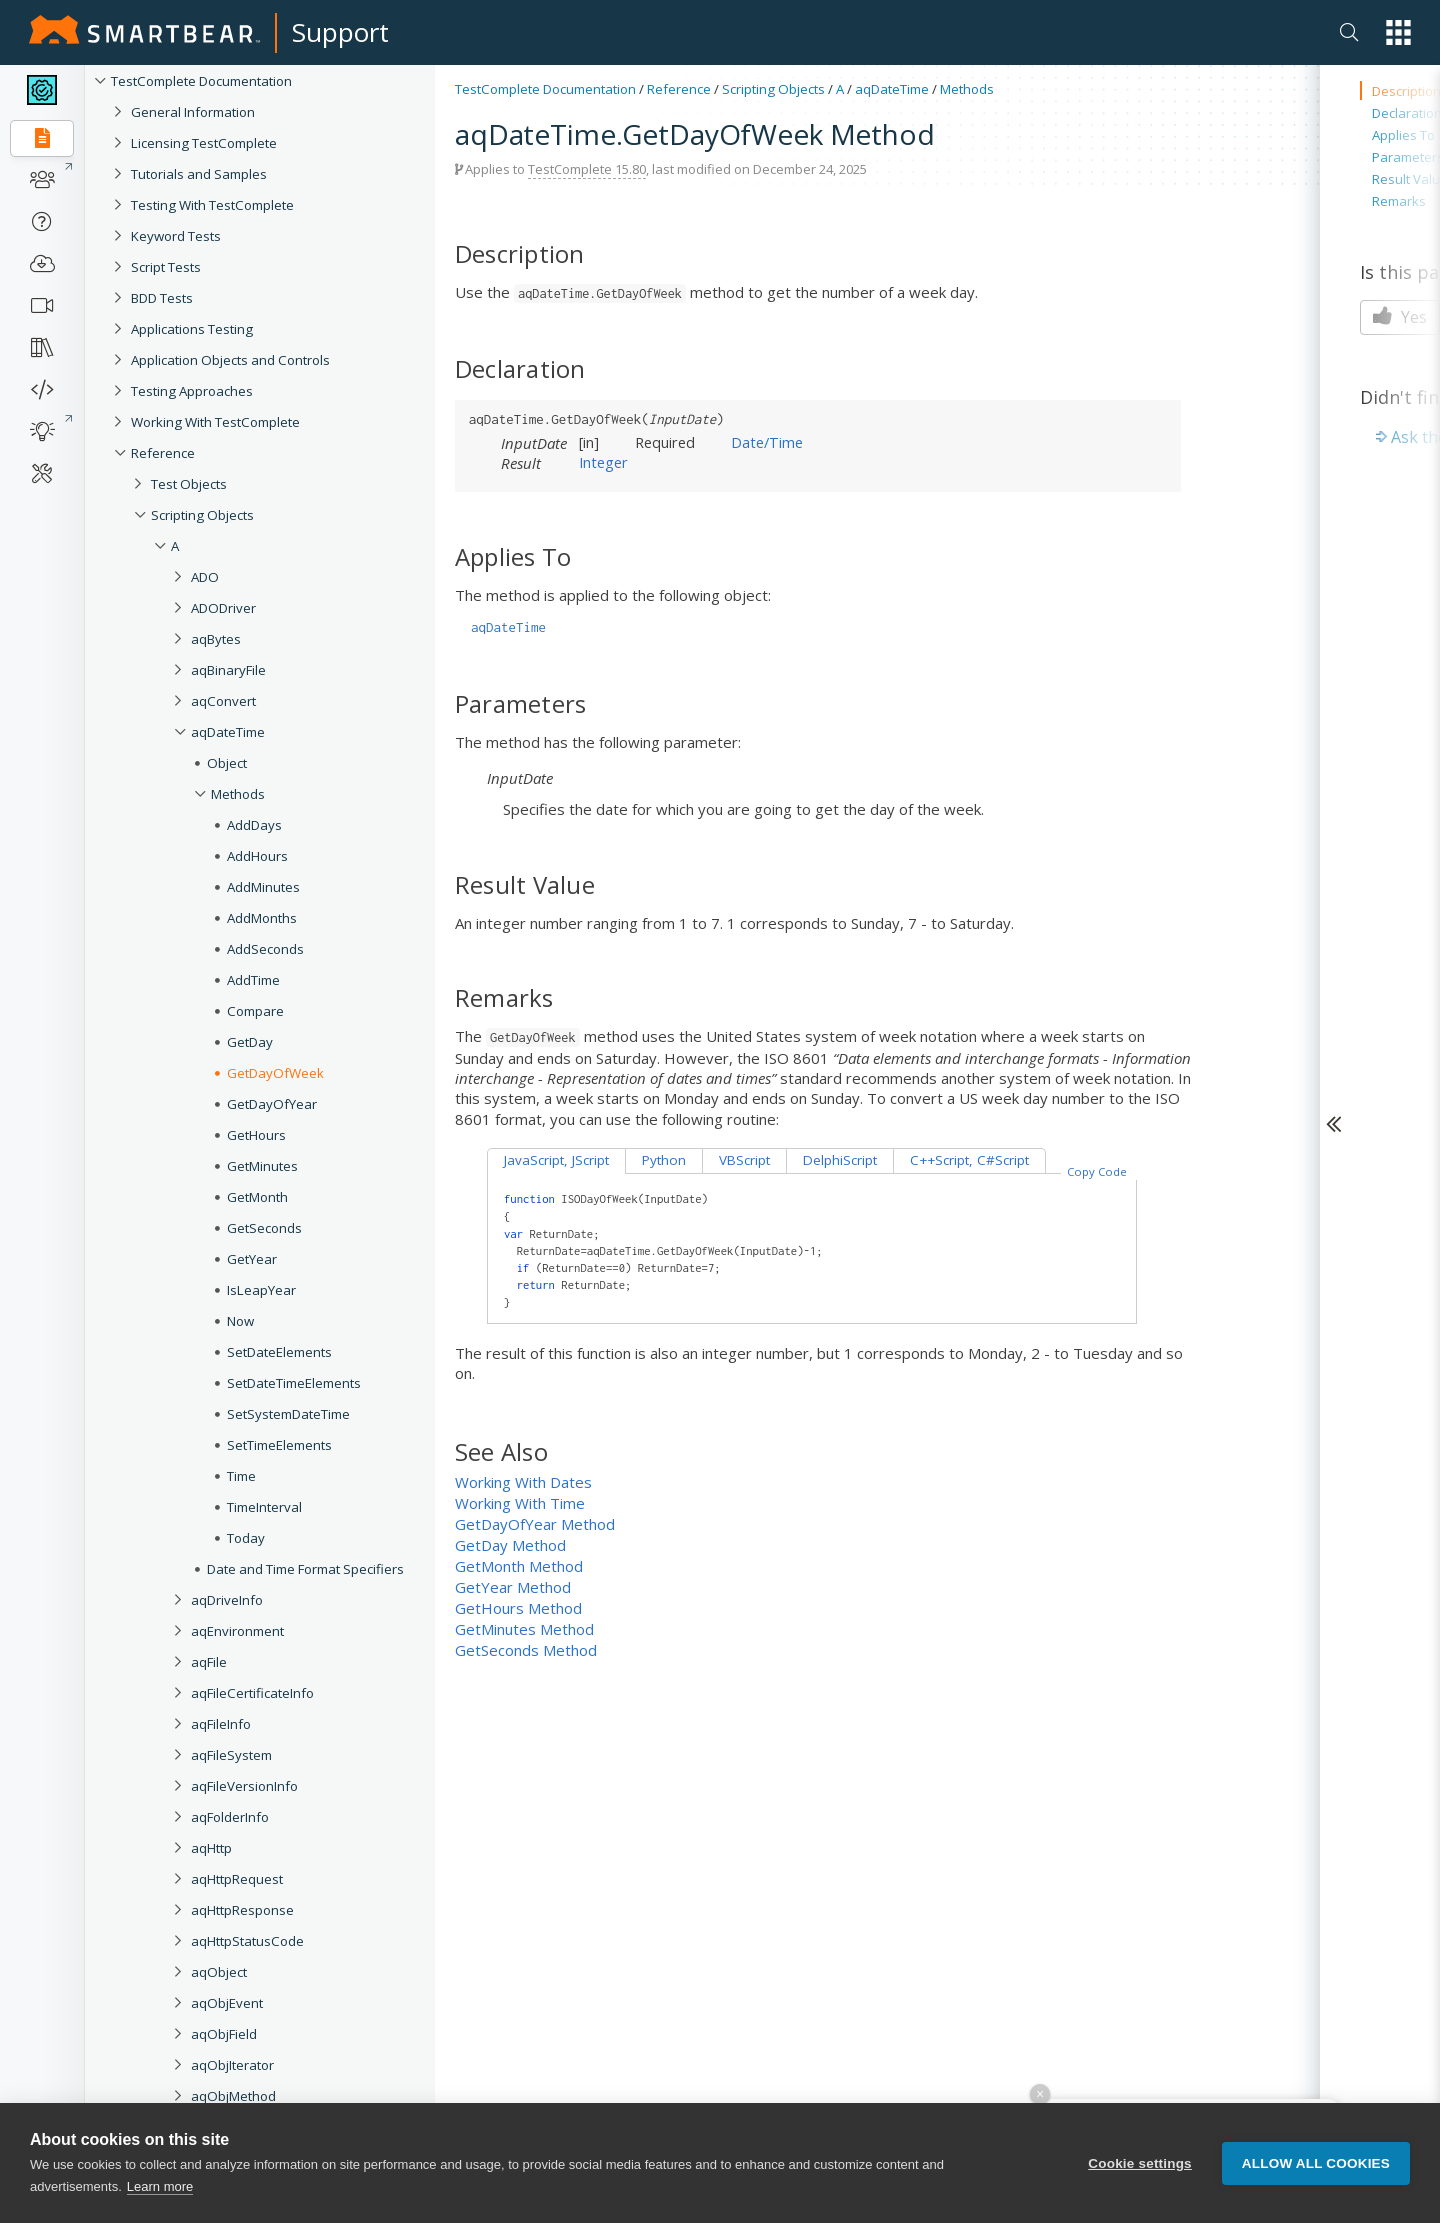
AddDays (254, 825)
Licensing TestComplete (204, 143)
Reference (163, 453)
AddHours (257, 856)
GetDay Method (510, 1545)
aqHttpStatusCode (247, 1941)
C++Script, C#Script (969, 1160)
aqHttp (211, 1848)
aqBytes (216, 639)
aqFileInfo (221, 1724)
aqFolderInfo (230, 1817)
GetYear (252, 1259)
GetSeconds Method (526, 1650)
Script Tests (166, 267)
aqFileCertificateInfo (252, 1693)
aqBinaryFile (228, 670)
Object (227, 763)
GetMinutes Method (524, 1629)
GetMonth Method (519, 1566)
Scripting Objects (202, 515)
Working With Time (520, 1503)
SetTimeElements (279, 1445)
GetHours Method (518, 1608)
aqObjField (224, 2034)
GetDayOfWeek (275, 1073)
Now (240, 1321)
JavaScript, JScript (556, 1160)
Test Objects (189, 484)
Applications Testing (192, 329)
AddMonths (262, 918)
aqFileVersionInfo (244, 1786)
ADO (205, 577)
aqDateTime (228, 732)
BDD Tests (162, 298)
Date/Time (767, 442)
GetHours (256, 1135)
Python (664, 1160)
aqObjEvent (227, 2003)
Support (340, 32)
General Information (193, 112)
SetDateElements (279, 1352)
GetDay (250, 1042)
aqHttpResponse (242, 1910)
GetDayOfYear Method (535, 1524)
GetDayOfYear (272, 1104)
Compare (255, 1011)
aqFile (209, 1662)
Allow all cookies (1316, 2166)
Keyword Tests (176, 236)
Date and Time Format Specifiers (305, 1569)
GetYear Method (513, 1587)
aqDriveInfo (227, 1600)
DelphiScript (840, 1160)
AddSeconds (265, 949)
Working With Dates (523, 1482)
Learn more (160, 2190)
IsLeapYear (261, 1290)
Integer (603, 462)
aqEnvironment (237, 1631)
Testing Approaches (192, 391)
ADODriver (223, 608)
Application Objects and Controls (230, 360)
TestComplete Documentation (201, 81)
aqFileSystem (231, 1755)
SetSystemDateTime (288, 1414)
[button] (1398, 32)
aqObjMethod (233, 2096)
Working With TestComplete (215, 422)
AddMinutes (263, 887)
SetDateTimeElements (294, 1383)
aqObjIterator (232, 2065)
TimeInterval (264, 1507)
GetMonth (257, 1197)
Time (241, 1476)
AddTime (253, 980)
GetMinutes (262, 1166)
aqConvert (223, 701)
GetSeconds (264, 1228)
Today (246, 1538)
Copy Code (1097, 1171)
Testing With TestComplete (212, 205)
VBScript (744, 1160)
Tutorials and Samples (199, 174)
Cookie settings (1140, 2166)
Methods (238, 794)
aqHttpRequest (237, 1879)
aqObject (219, 1972)
